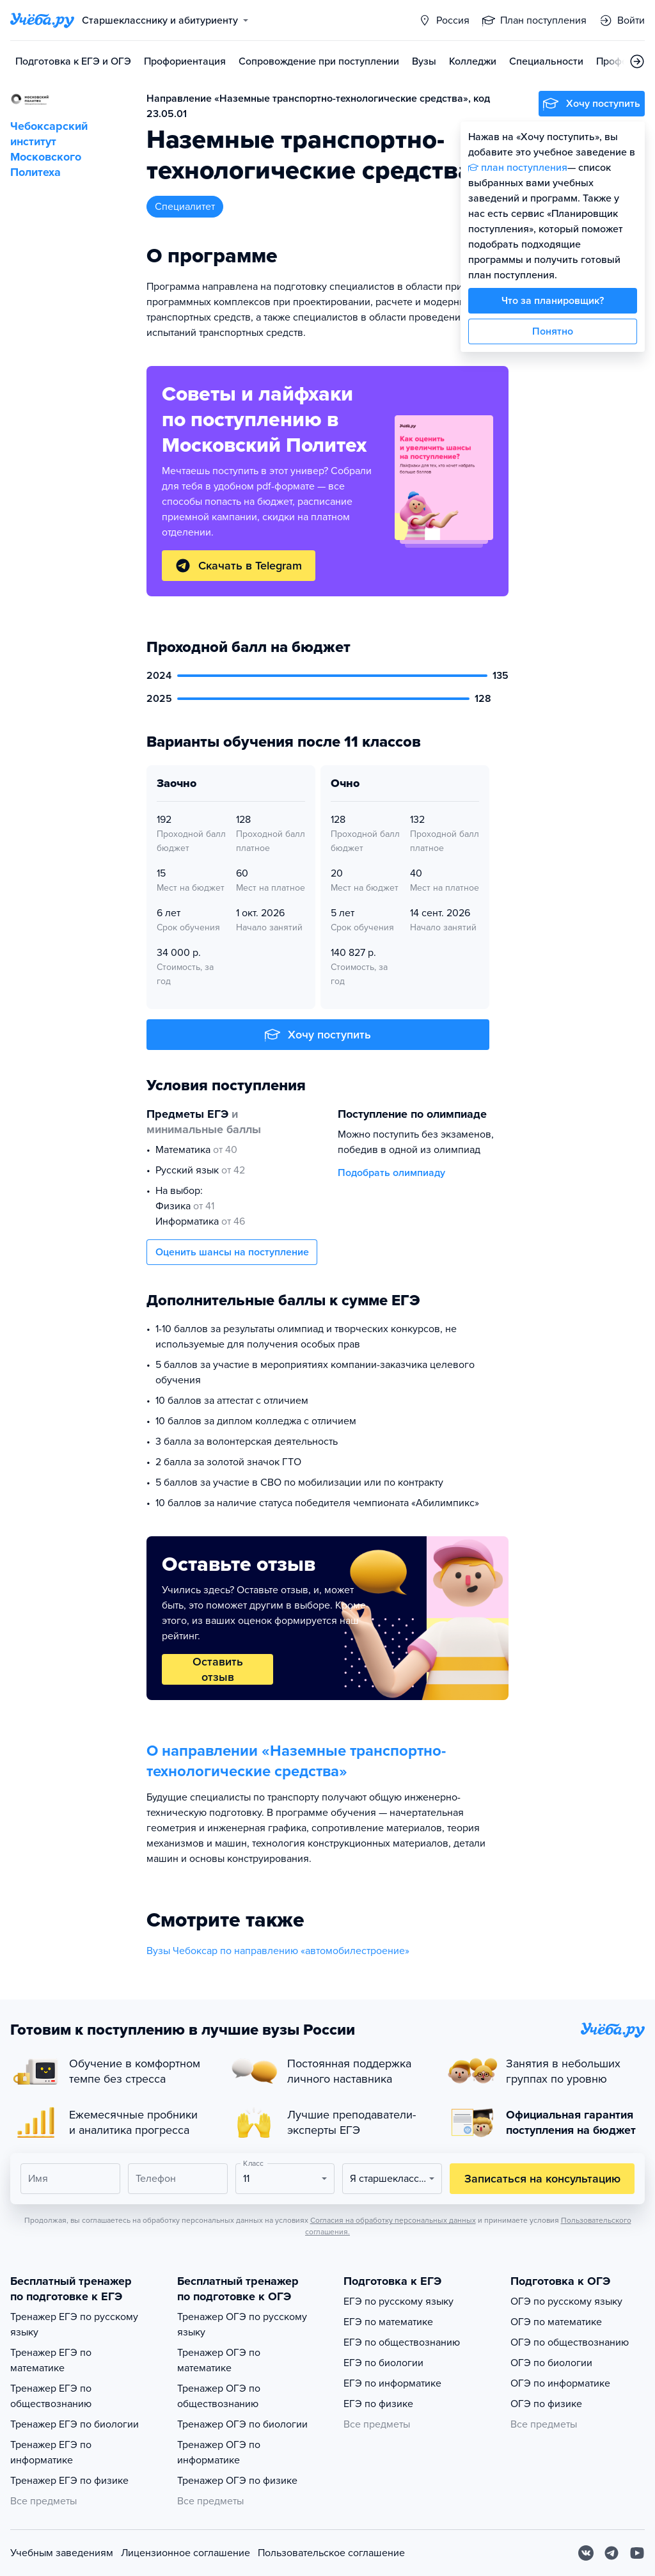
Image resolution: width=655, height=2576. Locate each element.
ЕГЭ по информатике (392, 2383)
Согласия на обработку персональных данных (393, 2220)
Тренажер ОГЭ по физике (237, 2480)
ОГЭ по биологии (551, 2363)
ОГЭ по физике (546, 2403)
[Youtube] (637, 2553)
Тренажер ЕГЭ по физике (69, 2480)
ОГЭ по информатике (560, 2383)
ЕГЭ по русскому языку (398, 2301)
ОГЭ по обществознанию (569, 2342)
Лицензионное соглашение (185, 2553)
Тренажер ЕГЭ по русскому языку (74, 2324)
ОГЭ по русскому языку (566, 2301)
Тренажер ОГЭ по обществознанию (218, 2396)
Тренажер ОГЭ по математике (218, 2360)
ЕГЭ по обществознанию (401, 2342)
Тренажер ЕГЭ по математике (50, 2360)
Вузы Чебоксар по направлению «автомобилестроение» (277, 1950)
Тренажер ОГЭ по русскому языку (242, 2324)
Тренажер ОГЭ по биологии (242, 2424)
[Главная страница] (42, 20)
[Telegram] (611, 2553)
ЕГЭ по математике (388, 2322)
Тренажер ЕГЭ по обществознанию (50, 2396)
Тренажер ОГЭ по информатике (218, 2452)
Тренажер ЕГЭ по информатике (50, 2452)
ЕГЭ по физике (378, 2403)
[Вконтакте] (586, 2553)
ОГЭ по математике (556, 2322)
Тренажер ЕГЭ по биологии (74, 2424)
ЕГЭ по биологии (383, 2363)
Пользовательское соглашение (331, 2553)
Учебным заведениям (61, 2553)
